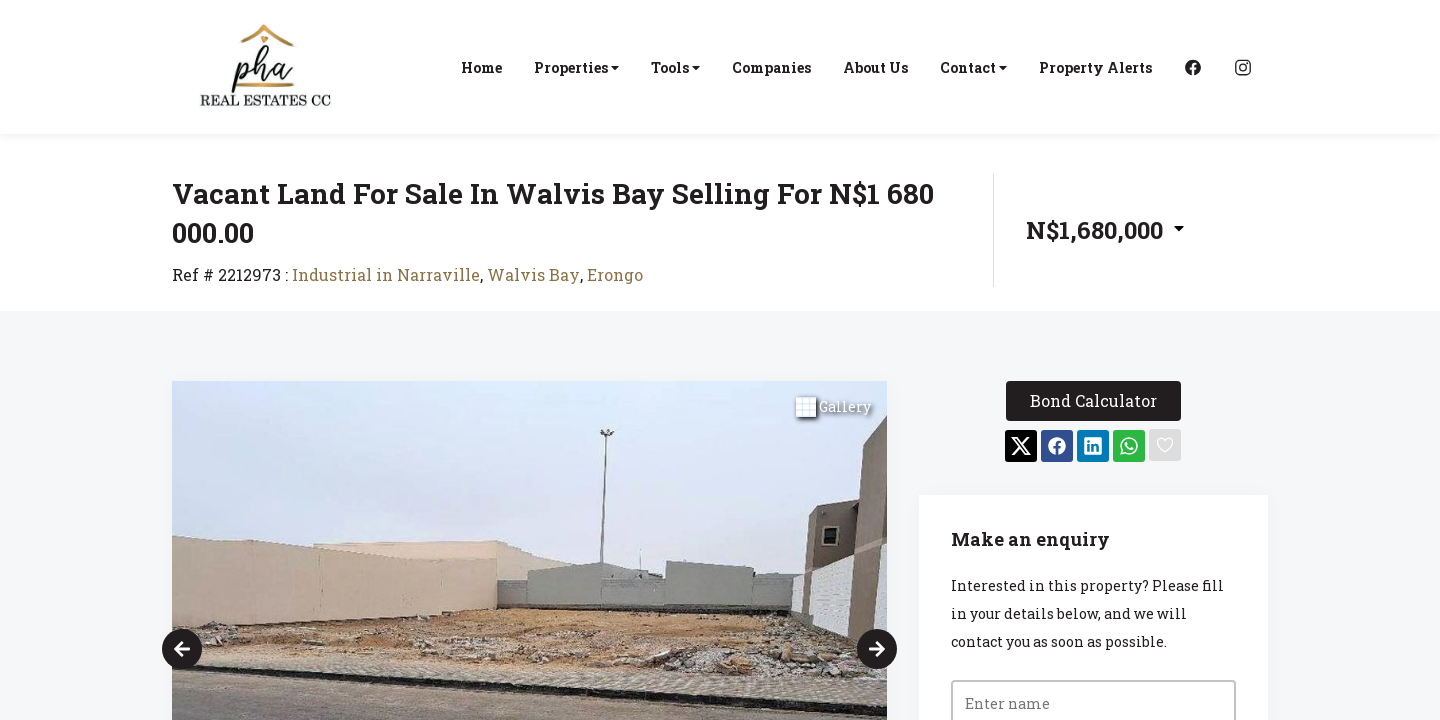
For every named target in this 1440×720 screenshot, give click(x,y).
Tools (675, 67)
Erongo (615, 274)
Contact (973, 67)
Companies (771, 67)
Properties (576, 67)
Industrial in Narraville (386, 274)
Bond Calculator (1093, 400)
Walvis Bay (533, 274)
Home (481, 67)
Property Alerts (1095, 67)
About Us (875, 67)
